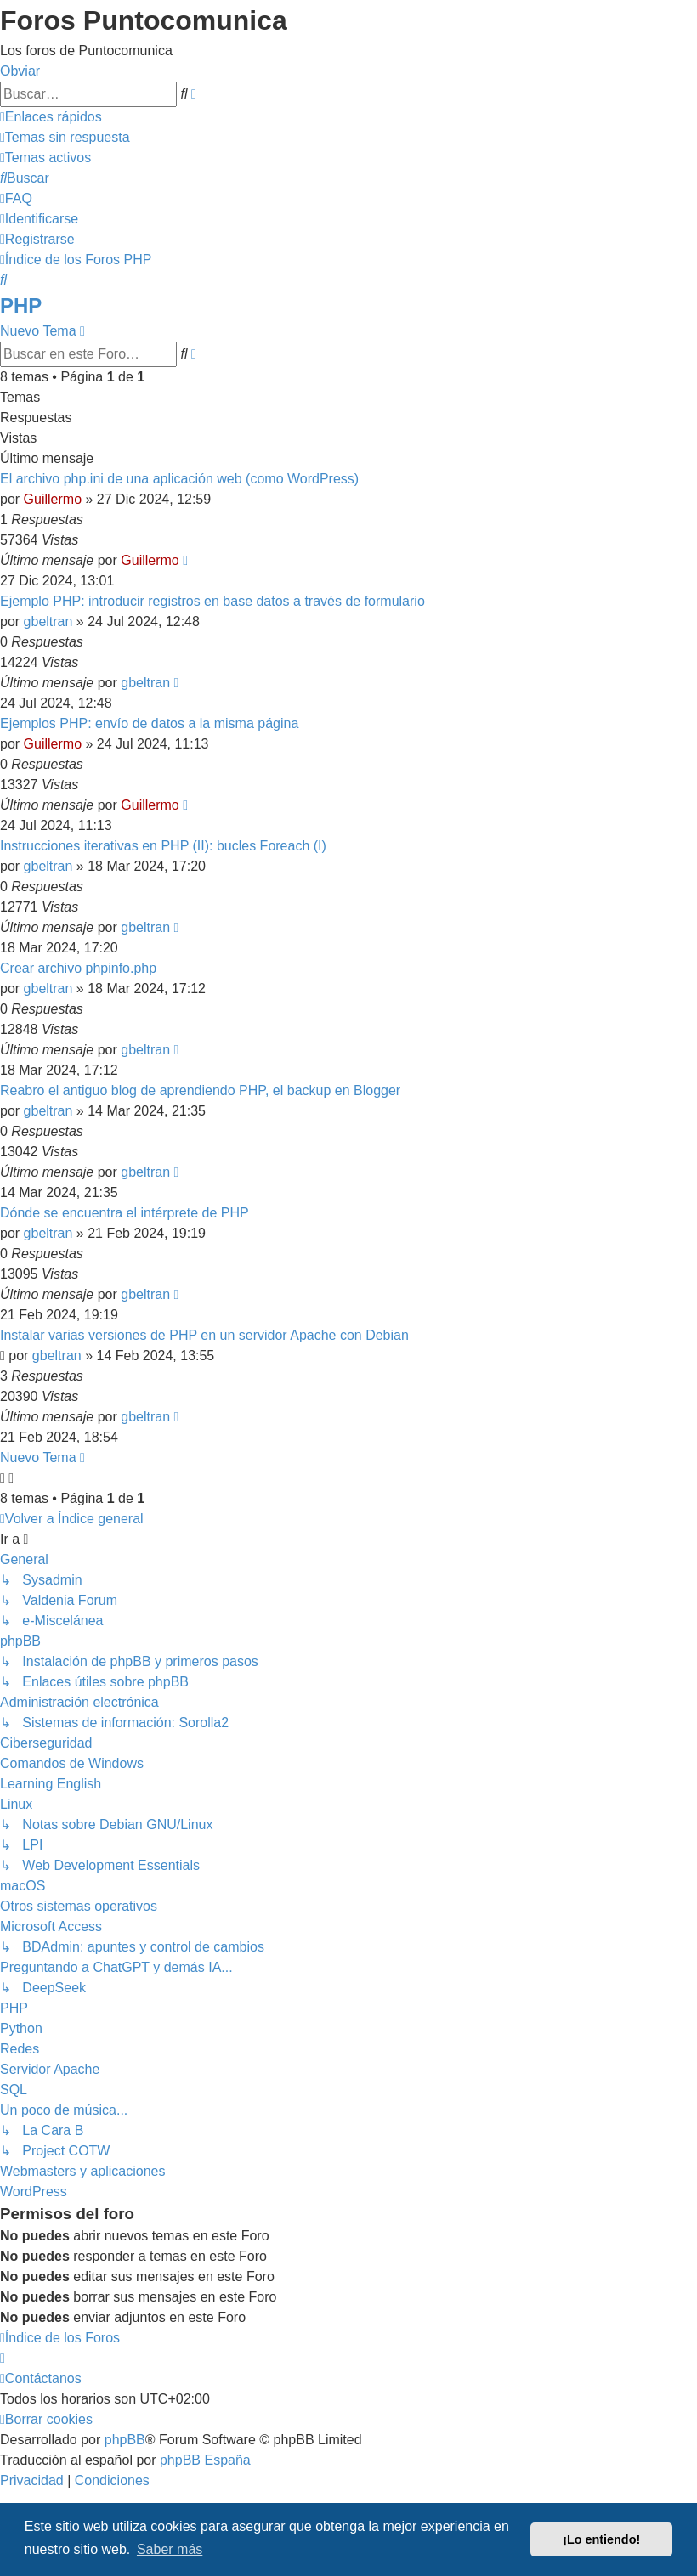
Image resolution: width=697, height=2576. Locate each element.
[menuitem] (65, 137)
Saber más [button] (169, 2549)
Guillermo (53, 499)
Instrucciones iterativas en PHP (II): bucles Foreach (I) (163, 846)
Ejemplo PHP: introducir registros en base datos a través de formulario (212, 601)
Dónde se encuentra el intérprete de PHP (124, 1213)
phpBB (125, 2439)
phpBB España (205, 2460)
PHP (21, 305)
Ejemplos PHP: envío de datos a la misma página (149, 723)
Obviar (20, 71)
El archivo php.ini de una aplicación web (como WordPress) (179, 479)
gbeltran (48, 621)
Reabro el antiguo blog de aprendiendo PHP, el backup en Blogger (200, 1090)
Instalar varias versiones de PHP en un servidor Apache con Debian (204, 1335)
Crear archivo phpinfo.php (78, 968)
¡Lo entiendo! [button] (601, 2539)
